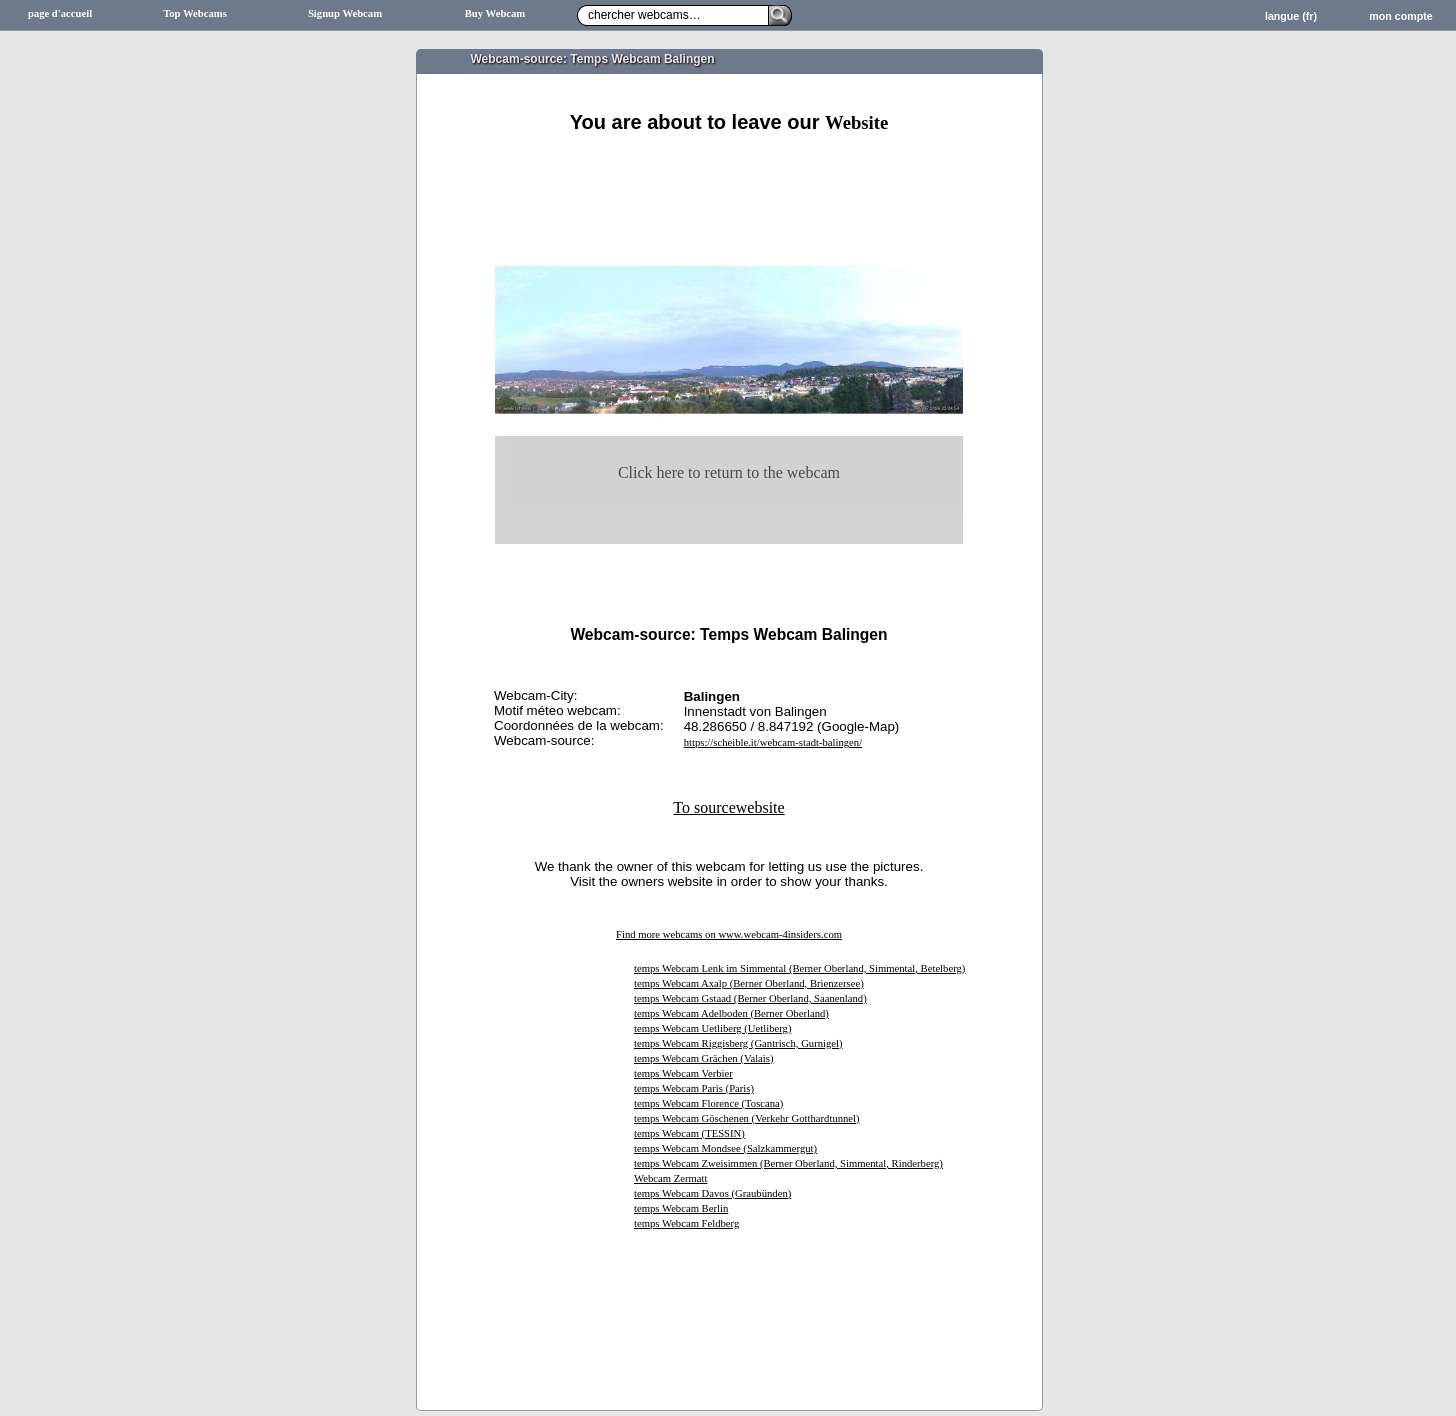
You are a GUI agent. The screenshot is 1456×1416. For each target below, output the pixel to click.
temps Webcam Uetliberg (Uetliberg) (712, 1028)
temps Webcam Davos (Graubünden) (712, 1193)
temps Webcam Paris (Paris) (694, 1088)
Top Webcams (195, 13)
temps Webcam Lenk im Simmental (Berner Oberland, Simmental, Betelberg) (799, 968)
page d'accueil (60, 13)
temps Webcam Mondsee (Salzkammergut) (725, 1148)
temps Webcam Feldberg (686, 1223)
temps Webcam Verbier (683, 1073)
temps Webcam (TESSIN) (689, 1133)
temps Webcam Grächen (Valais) (704, 1058)
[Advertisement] (729, 157)
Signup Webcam (345, 13)
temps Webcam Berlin (681, 1208)
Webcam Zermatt (670, 1178)
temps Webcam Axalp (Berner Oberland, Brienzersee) (749, 983)
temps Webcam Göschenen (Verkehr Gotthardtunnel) (747, 1118)
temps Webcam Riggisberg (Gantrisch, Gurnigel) (738, 1043)
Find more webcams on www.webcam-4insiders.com (729, 934)
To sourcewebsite (728, 807)
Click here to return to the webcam (729, 472)
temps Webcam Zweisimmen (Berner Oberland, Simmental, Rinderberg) (788, 1163)
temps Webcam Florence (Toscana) (708, 1103)
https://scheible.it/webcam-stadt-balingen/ (773, 742)
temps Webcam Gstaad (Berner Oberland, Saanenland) (750, 998)
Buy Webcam (495, 13)
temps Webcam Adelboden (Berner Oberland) (731, 1013)
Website (856, 122)
